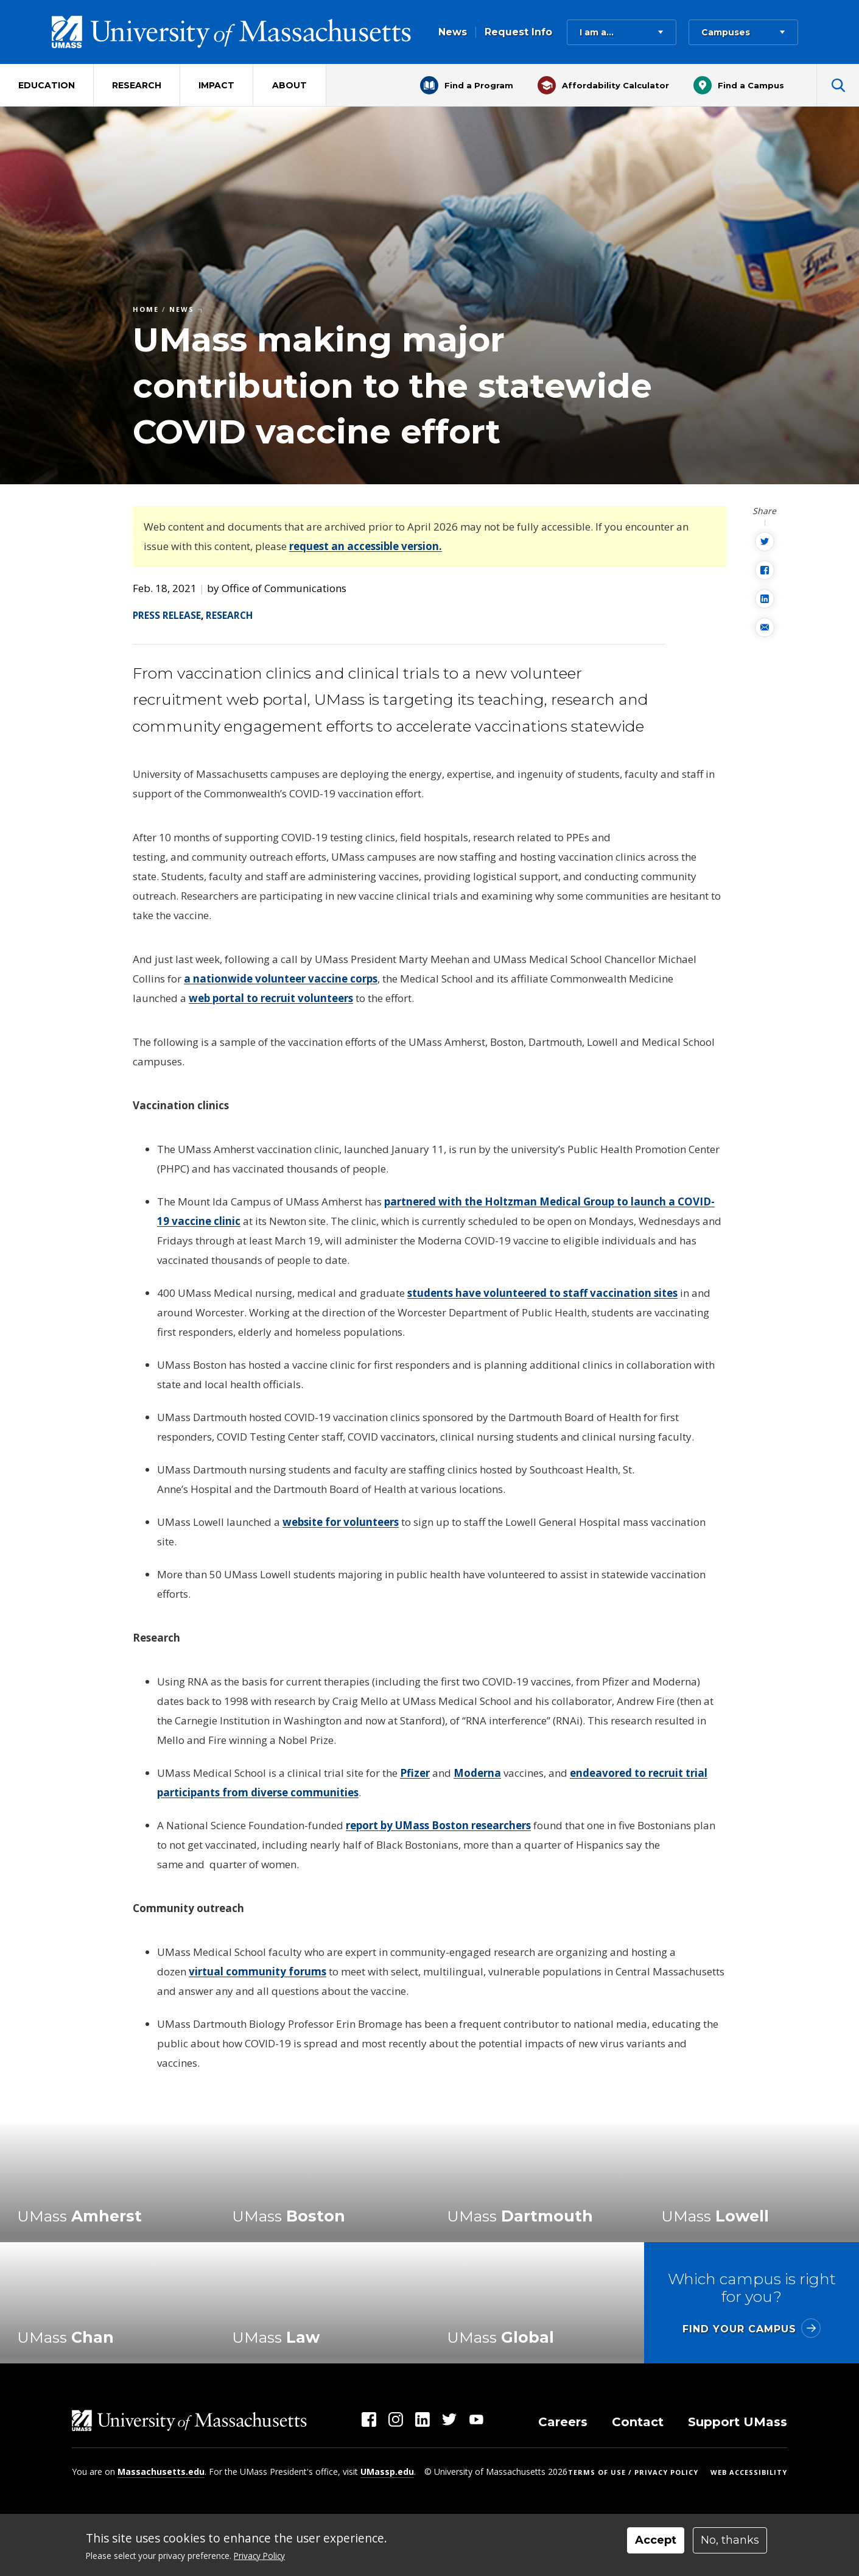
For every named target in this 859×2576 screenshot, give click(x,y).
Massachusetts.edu (161, 2471)
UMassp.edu (387, 2471)
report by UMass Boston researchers (438, 1825)
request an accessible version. (365, 546)
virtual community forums (257, 1971)
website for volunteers (340, 1522)
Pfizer (415, 1773)
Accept (655, 2540)
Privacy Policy (259, 2555)
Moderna (477, 1773)
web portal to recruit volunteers (271, 998)
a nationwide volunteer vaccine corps (280, 979)
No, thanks (730, 2540)
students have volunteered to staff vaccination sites (542, 1293)
